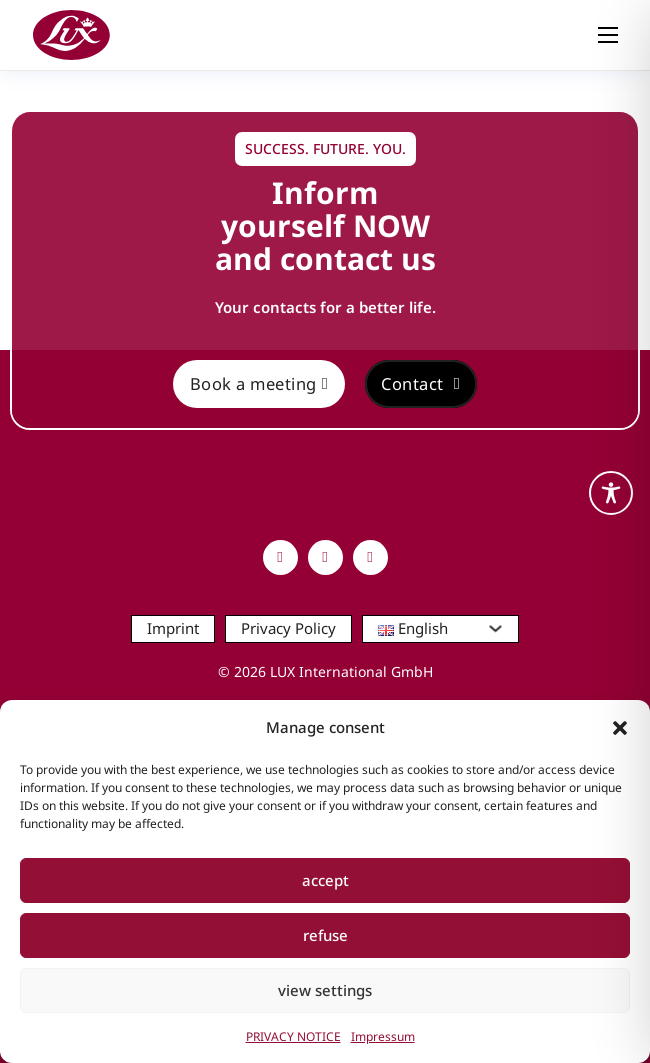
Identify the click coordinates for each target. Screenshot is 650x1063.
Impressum (383, 1036)
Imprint (173, 628)
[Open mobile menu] (608, 35)
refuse (325, 935)
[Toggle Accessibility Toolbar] (611, 493)
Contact (420, 383)
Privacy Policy (288, 628)
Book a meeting (259, 383)
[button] (620, 728)
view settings (325, 990)
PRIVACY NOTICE (293, 1036)
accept (325, 880)
